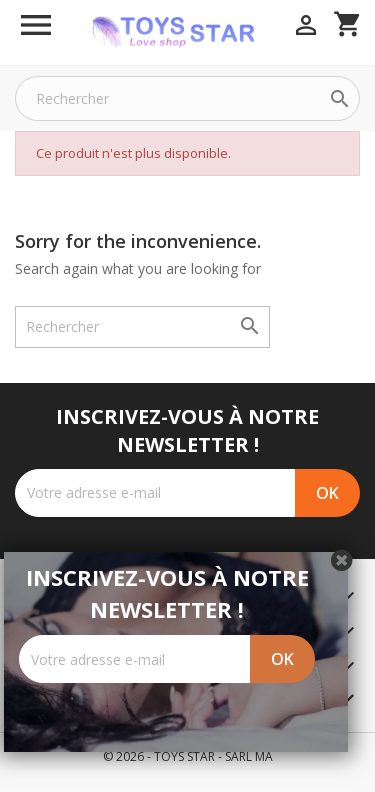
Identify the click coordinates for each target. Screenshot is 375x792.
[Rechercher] (187, 98)
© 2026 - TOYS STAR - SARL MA (188, 756)
